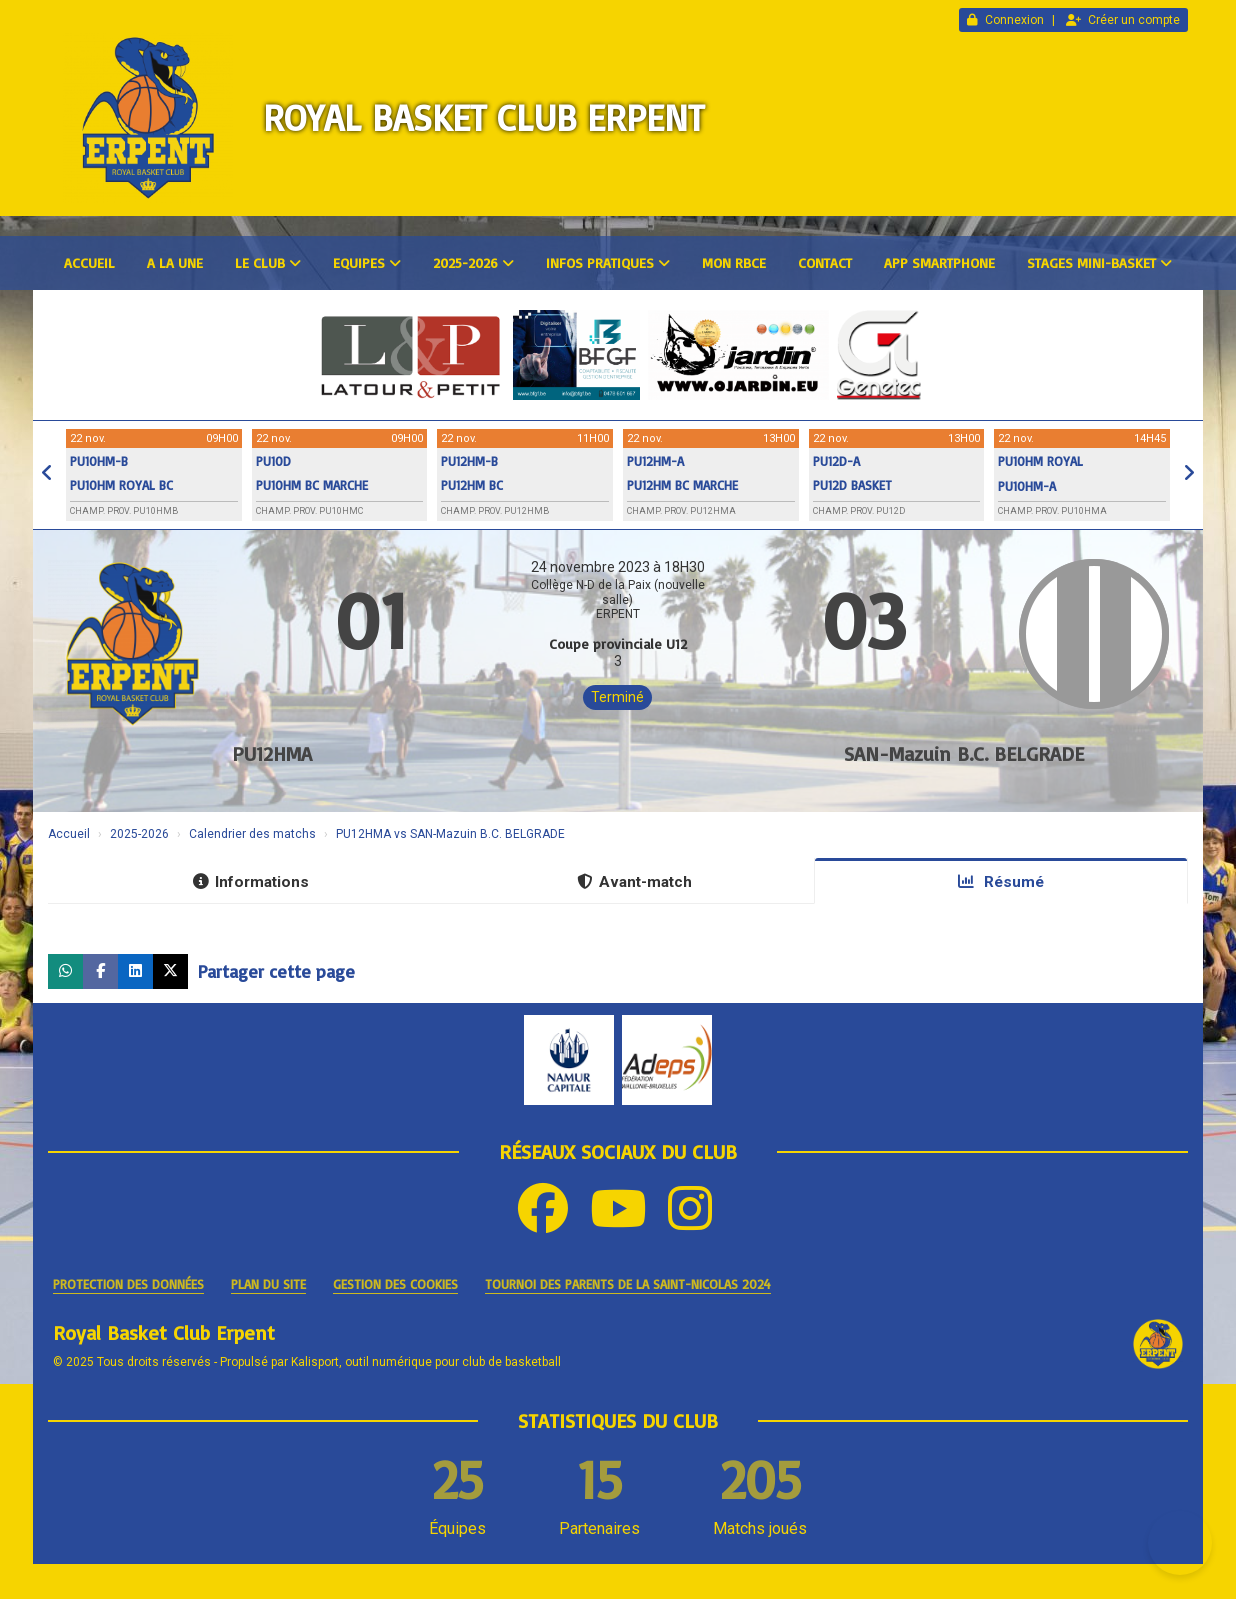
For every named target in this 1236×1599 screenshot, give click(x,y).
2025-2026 (473, 262)
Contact (825, 262)
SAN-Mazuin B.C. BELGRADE (964, 753)
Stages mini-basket (1099, 262)
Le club (268, 262)
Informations (251, 882)
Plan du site (268, 1284)
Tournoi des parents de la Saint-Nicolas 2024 (628, 1284)
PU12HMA (272, 753)
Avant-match (634, 882)
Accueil (89, 262)
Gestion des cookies (395, 1284)
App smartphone (939, 262)
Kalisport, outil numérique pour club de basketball (426, 1362)
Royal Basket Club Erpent (484, 117)
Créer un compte (1123, 20)
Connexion (1005, 20)
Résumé (1001, 882)
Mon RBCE (734, 262)
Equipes (367, 262)
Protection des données (128, 1284)
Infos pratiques (608, 262)
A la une (175, 262)
